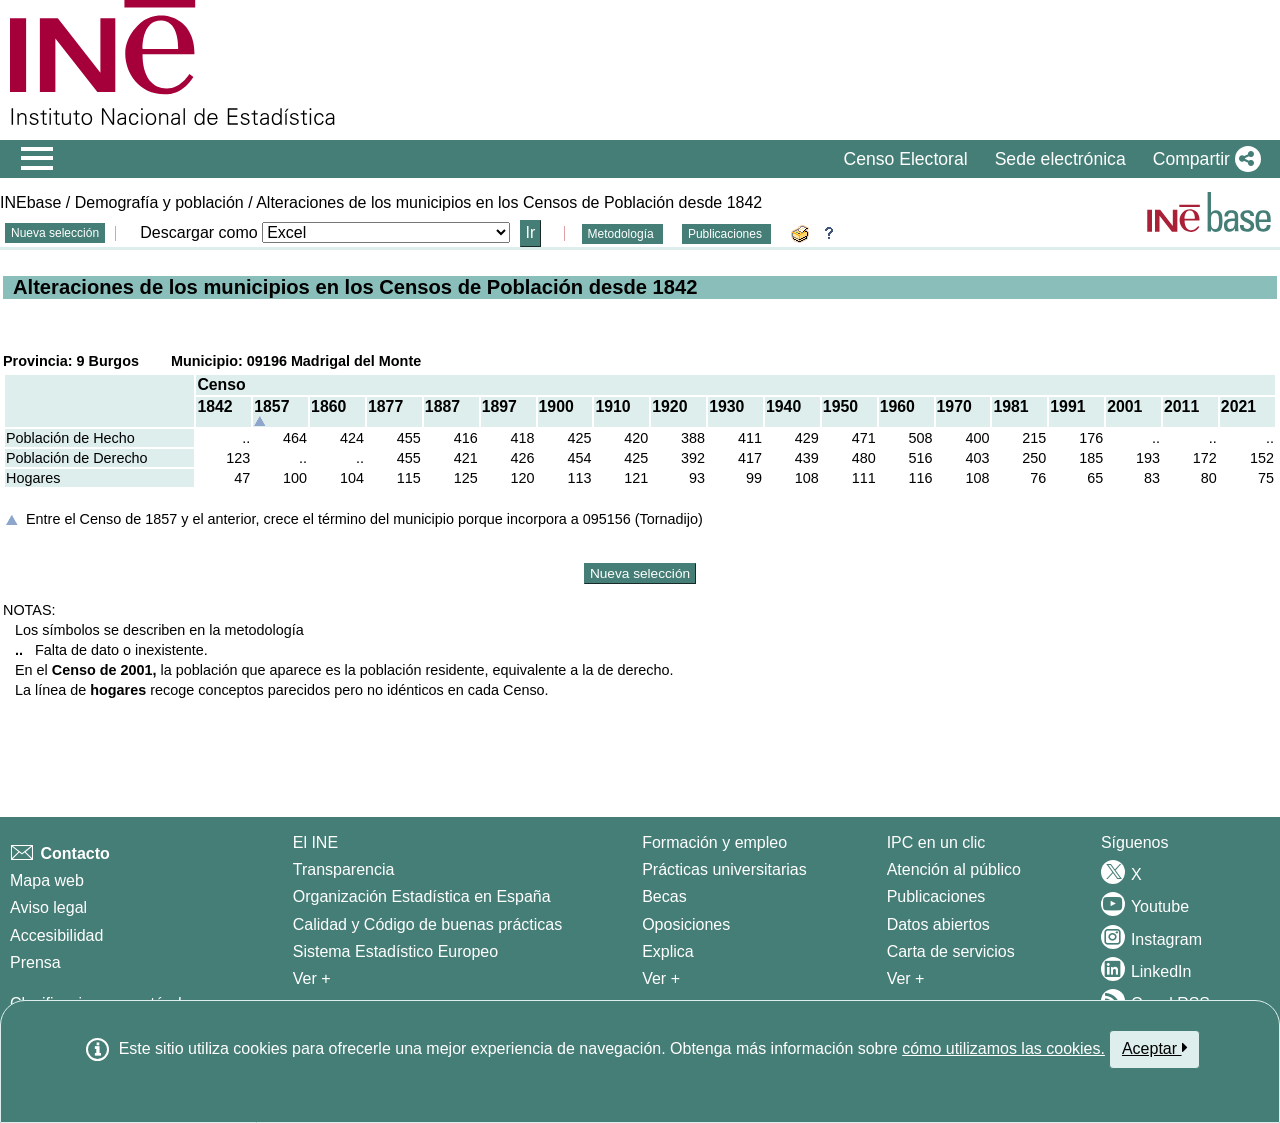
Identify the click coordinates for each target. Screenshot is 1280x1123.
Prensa (35, 962)
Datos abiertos (938, 924)
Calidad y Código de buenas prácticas (428, 924)
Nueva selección (55, 233)
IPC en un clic (936, 842)
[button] (1203, 159)
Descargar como (198, 232)
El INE (315, 842)
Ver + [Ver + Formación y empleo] (661, 978)
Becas (664, 896)
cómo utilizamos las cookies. (1003, 1048)
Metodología (622, 234)
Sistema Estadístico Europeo (395, 951)
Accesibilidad (56, 935)
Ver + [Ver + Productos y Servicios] (906, 978)
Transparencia (344, 869)
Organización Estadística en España (422, 896)
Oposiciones (686, 924)
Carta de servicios (951, 951)
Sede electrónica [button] (1060, 159)
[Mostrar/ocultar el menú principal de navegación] (37, 159)
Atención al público (954, 869)
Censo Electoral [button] (905, 159)
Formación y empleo (714, 842)
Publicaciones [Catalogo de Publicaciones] (936, 896)
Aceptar (1154, 1048)
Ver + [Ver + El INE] (312, 978)
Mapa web (47, 880)
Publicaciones (726, 234)
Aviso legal (48, 907)
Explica (668, 951)
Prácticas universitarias (724, 869)
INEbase (30, 202)
